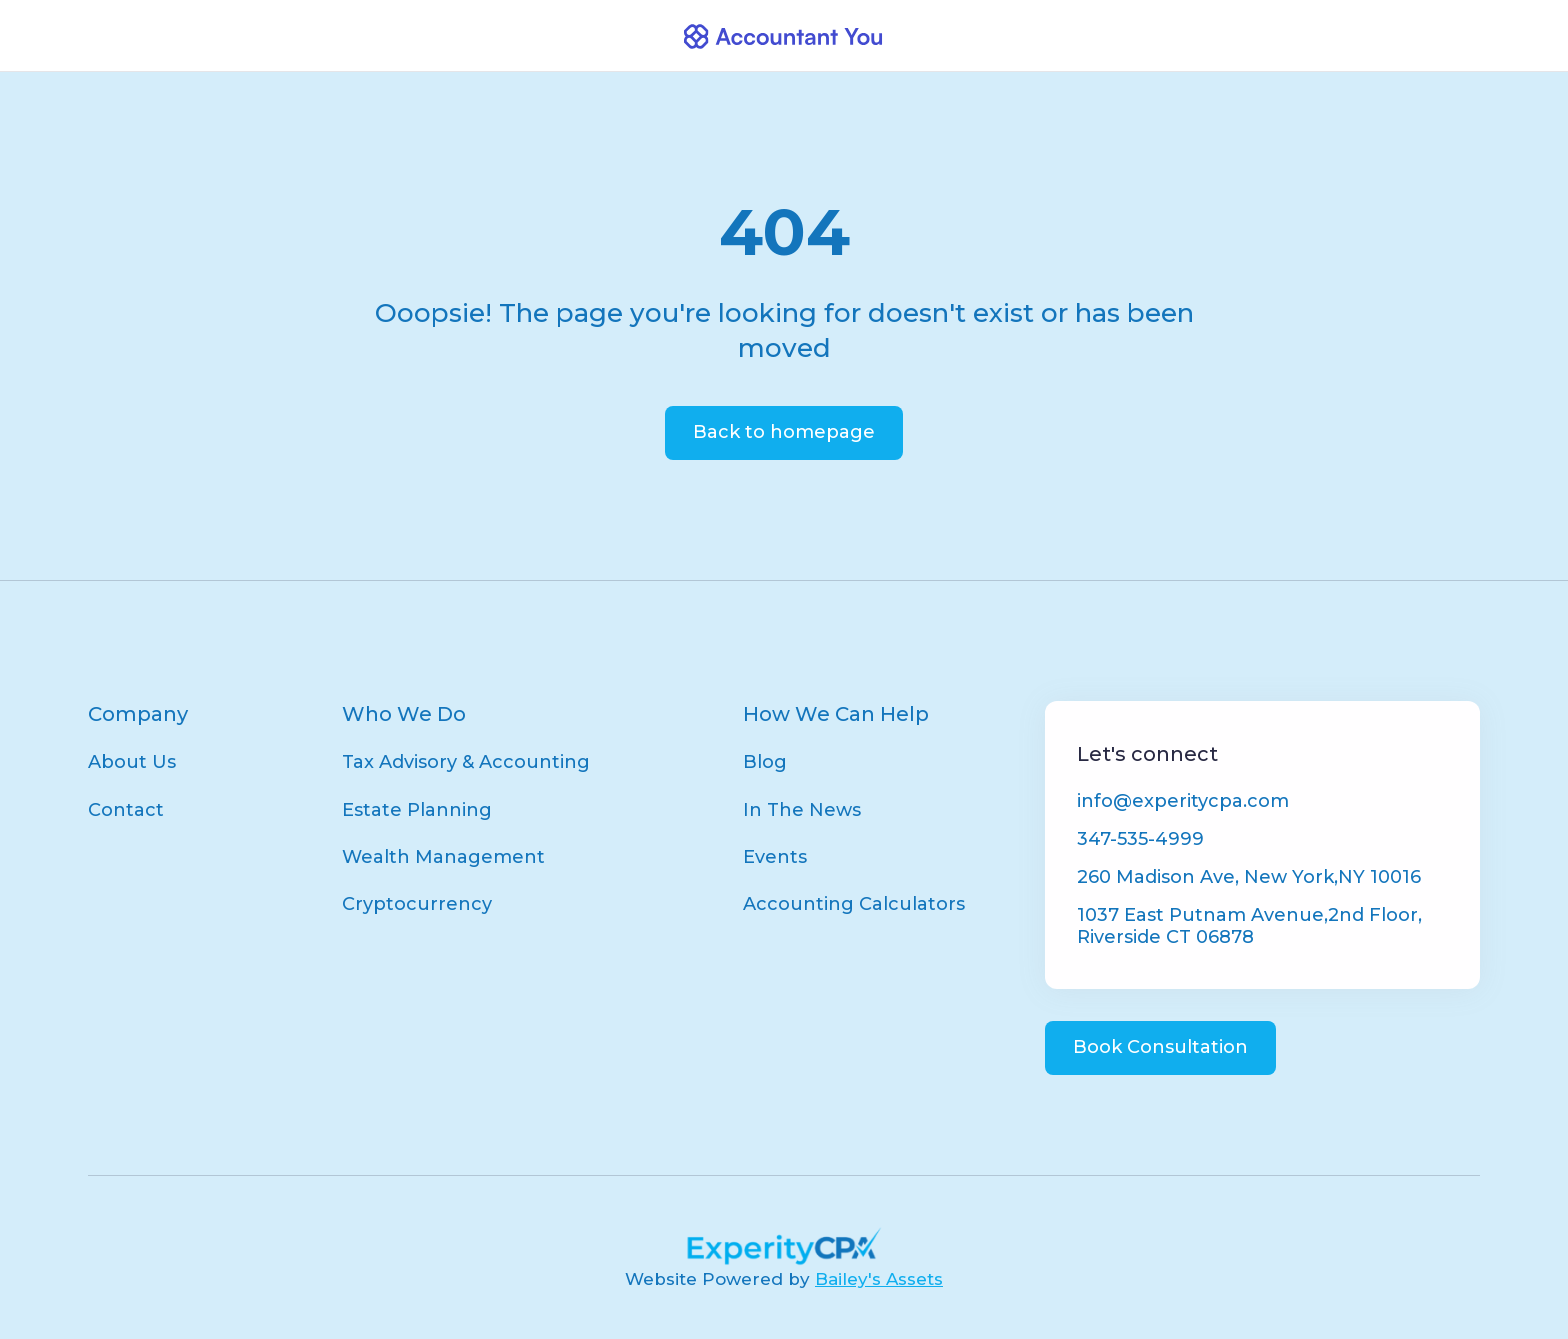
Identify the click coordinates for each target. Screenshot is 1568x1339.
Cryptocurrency (417, 904)
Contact (126, 810)
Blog (765, 762)
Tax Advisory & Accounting (466, 762)
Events (775, 857)
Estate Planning (417, 810)
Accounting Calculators (854, 904)
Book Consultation (1160, 1047)
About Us (132, 762)
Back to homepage (784, 432)
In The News (802, 810)
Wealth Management (443, 857)
